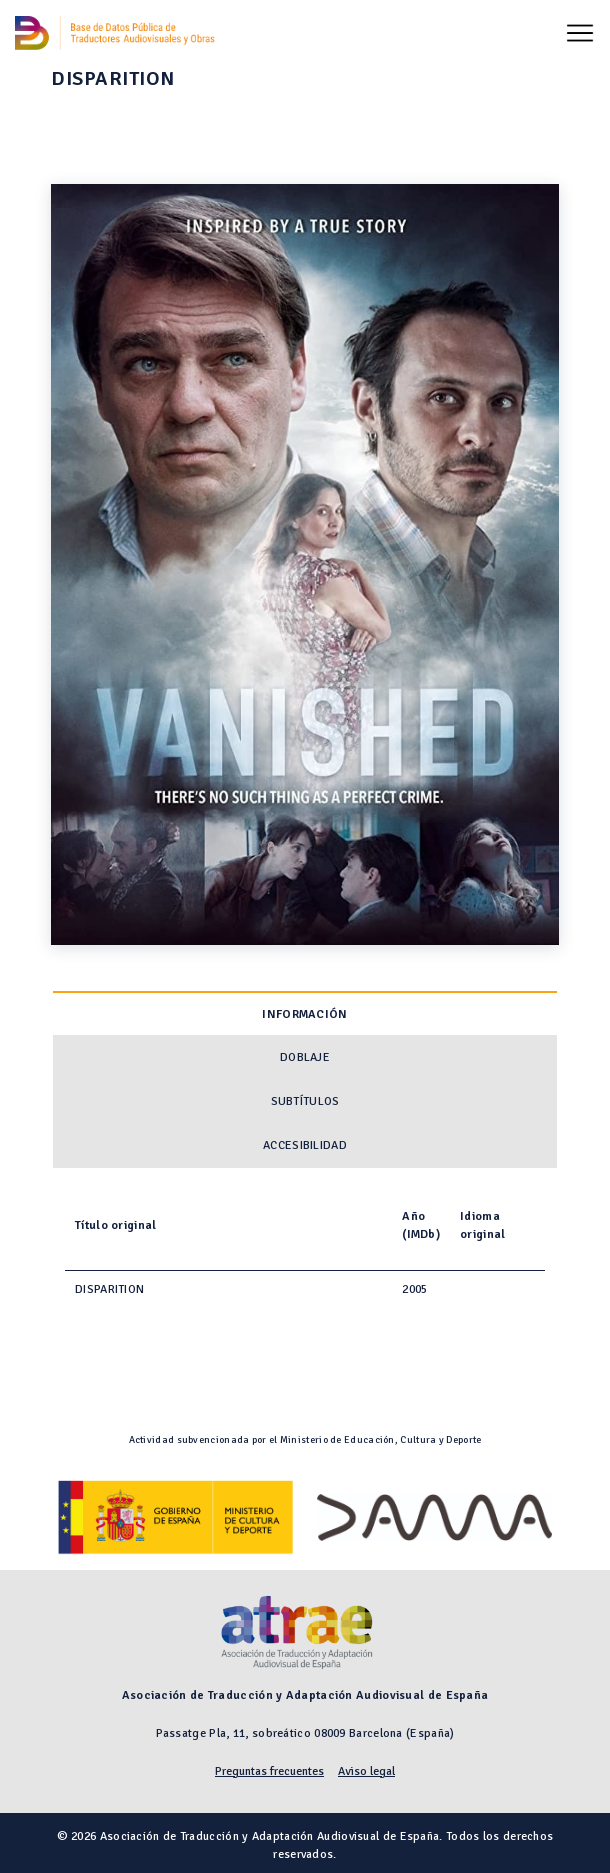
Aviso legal (366, 1771)
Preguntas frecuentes (269, 1771)
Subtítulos (305, 1101)
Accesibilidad (305, 1145)
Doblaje (305, 1057)
